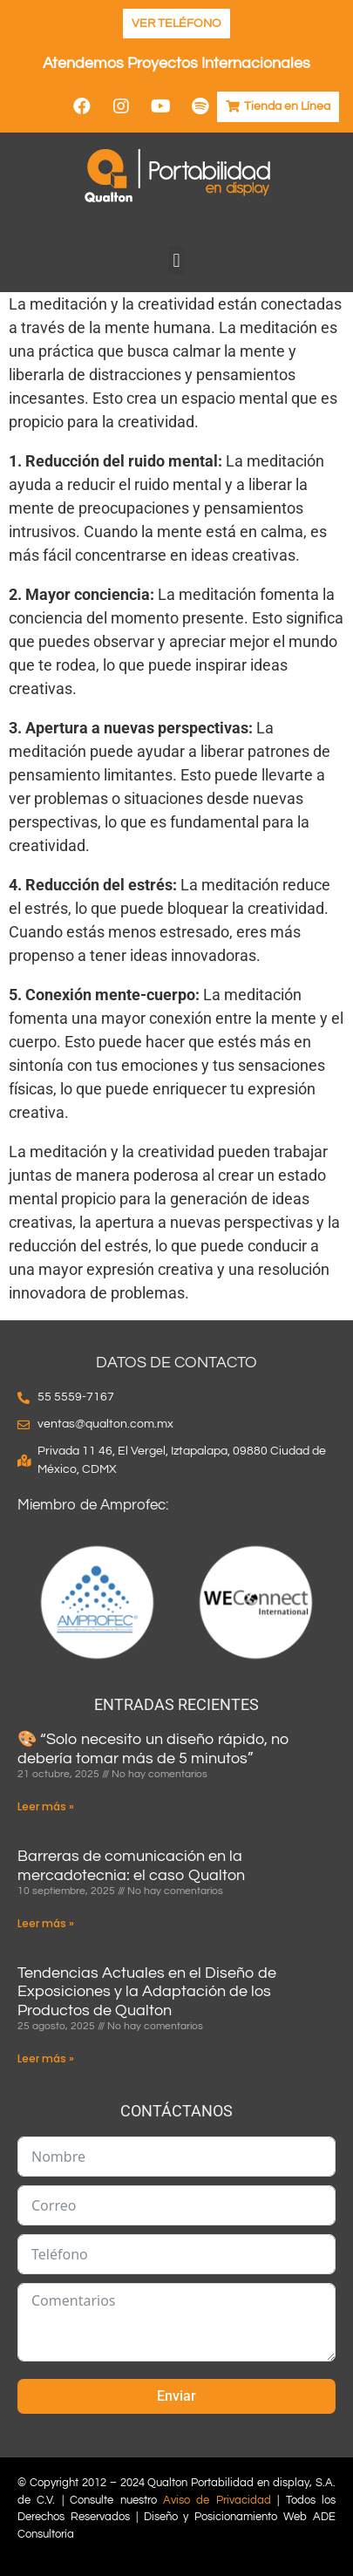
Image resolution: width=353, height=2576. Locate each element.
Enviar (176, 2396)
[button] (176, 260)
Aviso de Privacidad (217, 2500)
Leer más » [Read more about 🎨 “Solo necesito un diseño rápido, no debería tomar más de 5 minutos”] (45, 1806)
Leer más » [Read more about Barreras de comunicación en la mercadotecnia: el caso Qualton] (45, 1923)
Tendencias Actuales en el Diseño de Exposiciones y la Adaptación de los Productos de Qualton (146, 1992)
